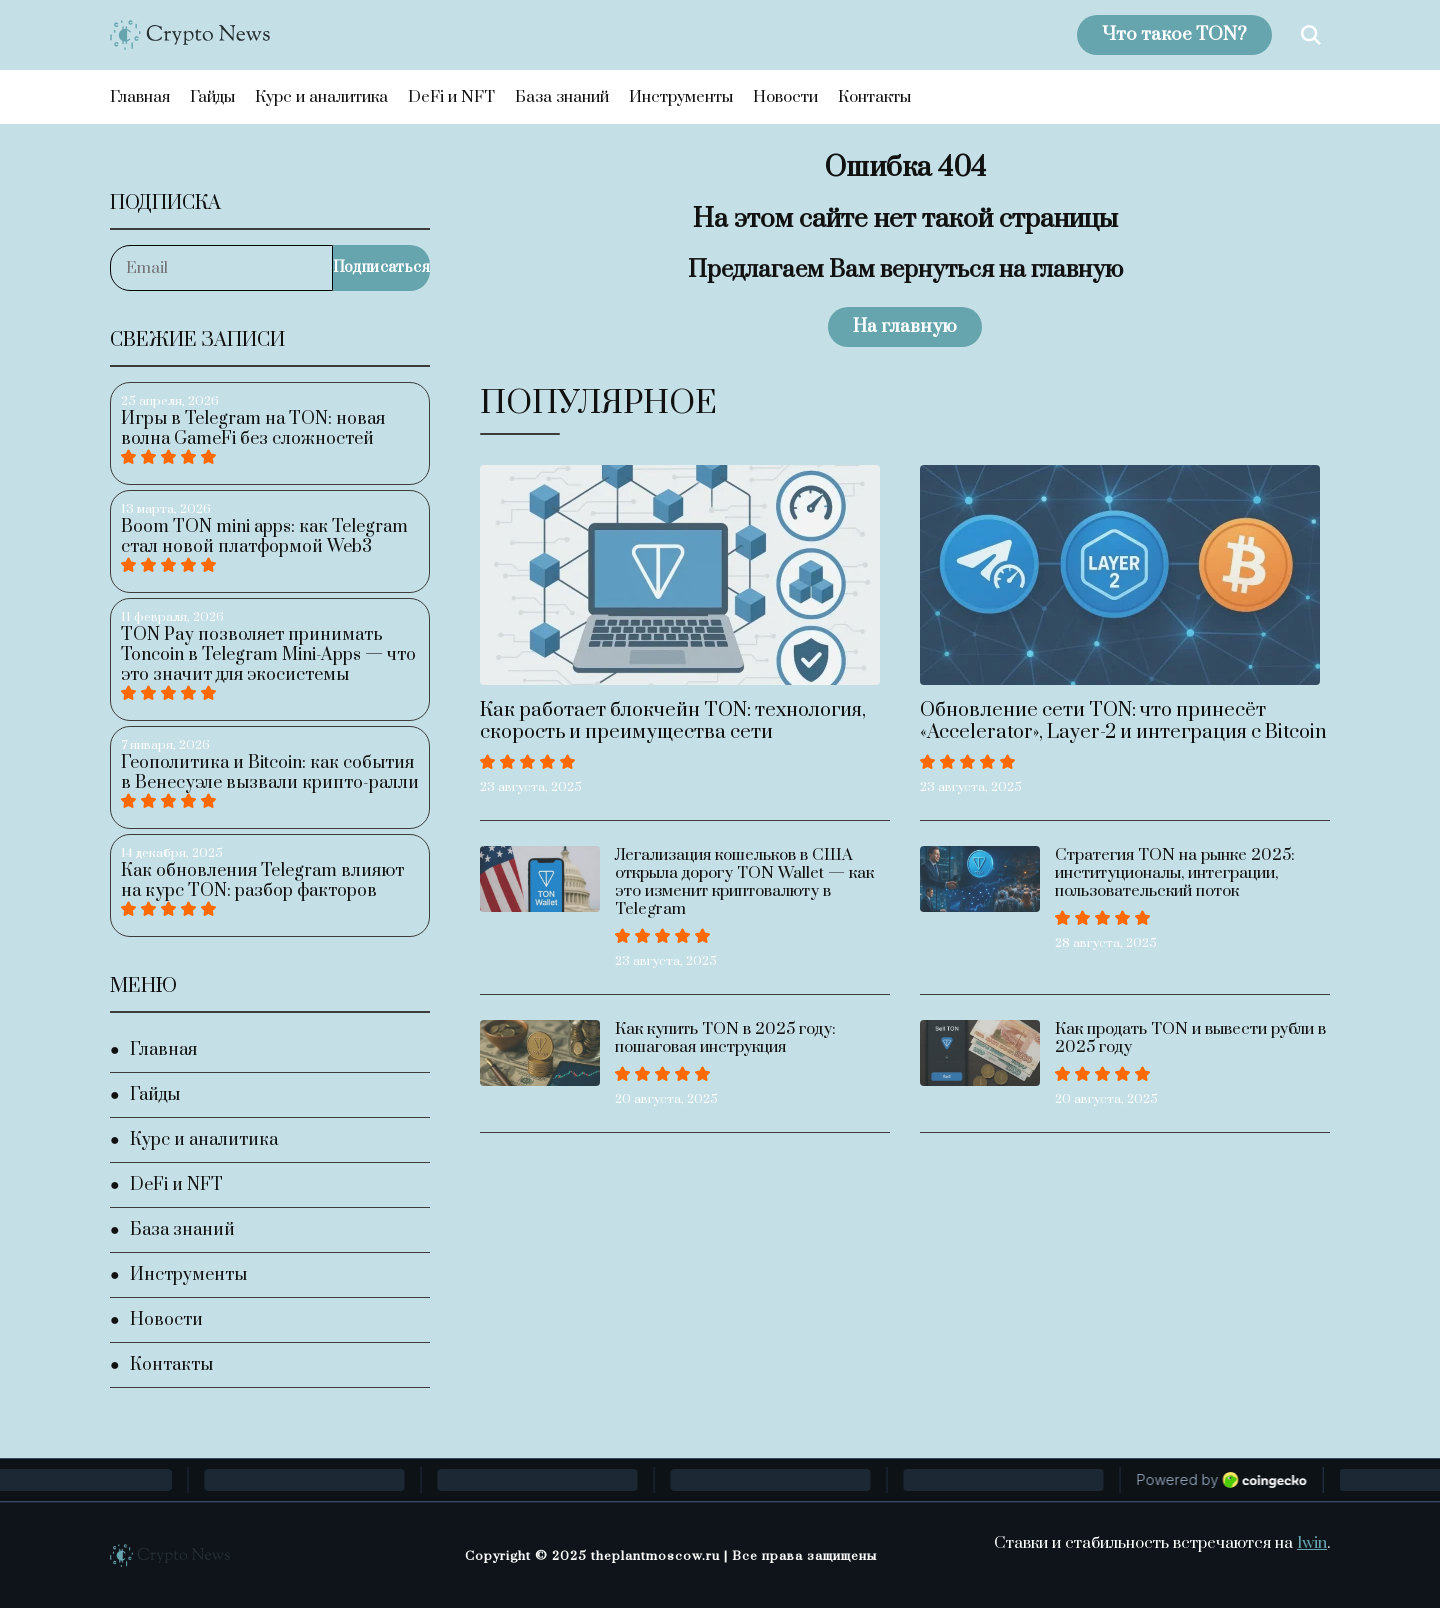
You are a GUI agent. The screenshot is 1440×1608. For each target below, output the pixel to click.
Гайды (212, 97)
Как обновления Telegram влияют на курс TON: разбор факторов (262, 881)
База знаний (562, 97)
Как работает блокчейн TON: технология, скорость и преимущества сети (673, 721)
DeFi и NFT (451, 97)
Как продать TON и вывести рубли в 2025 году (1190, 1038)
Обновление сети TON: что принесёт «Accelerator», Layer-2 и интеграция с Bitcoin (1123, 721)
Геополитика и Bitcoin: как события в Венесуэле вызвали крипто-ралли (270, 773)
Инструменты (681, 97)
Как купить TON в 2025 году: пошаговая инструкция (725, 1038)
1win (1312, 1543)
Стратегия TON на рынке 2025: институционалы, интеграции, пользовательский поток (1175, 873)
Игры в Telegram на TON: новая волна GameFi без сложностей (253, 429)
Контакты (874, 97)
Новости (785, 97)
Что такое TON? (1174, 34)
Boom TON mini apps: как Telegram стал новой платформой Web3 (264, 537)
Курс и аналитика (321, 97)
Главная (140, 97)
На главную (905, 326)
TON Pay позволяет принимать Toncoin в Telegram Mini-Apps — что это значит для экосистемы (268, 655)
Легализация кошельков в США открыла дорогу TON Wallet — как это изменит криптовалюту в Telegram (744, 882)
